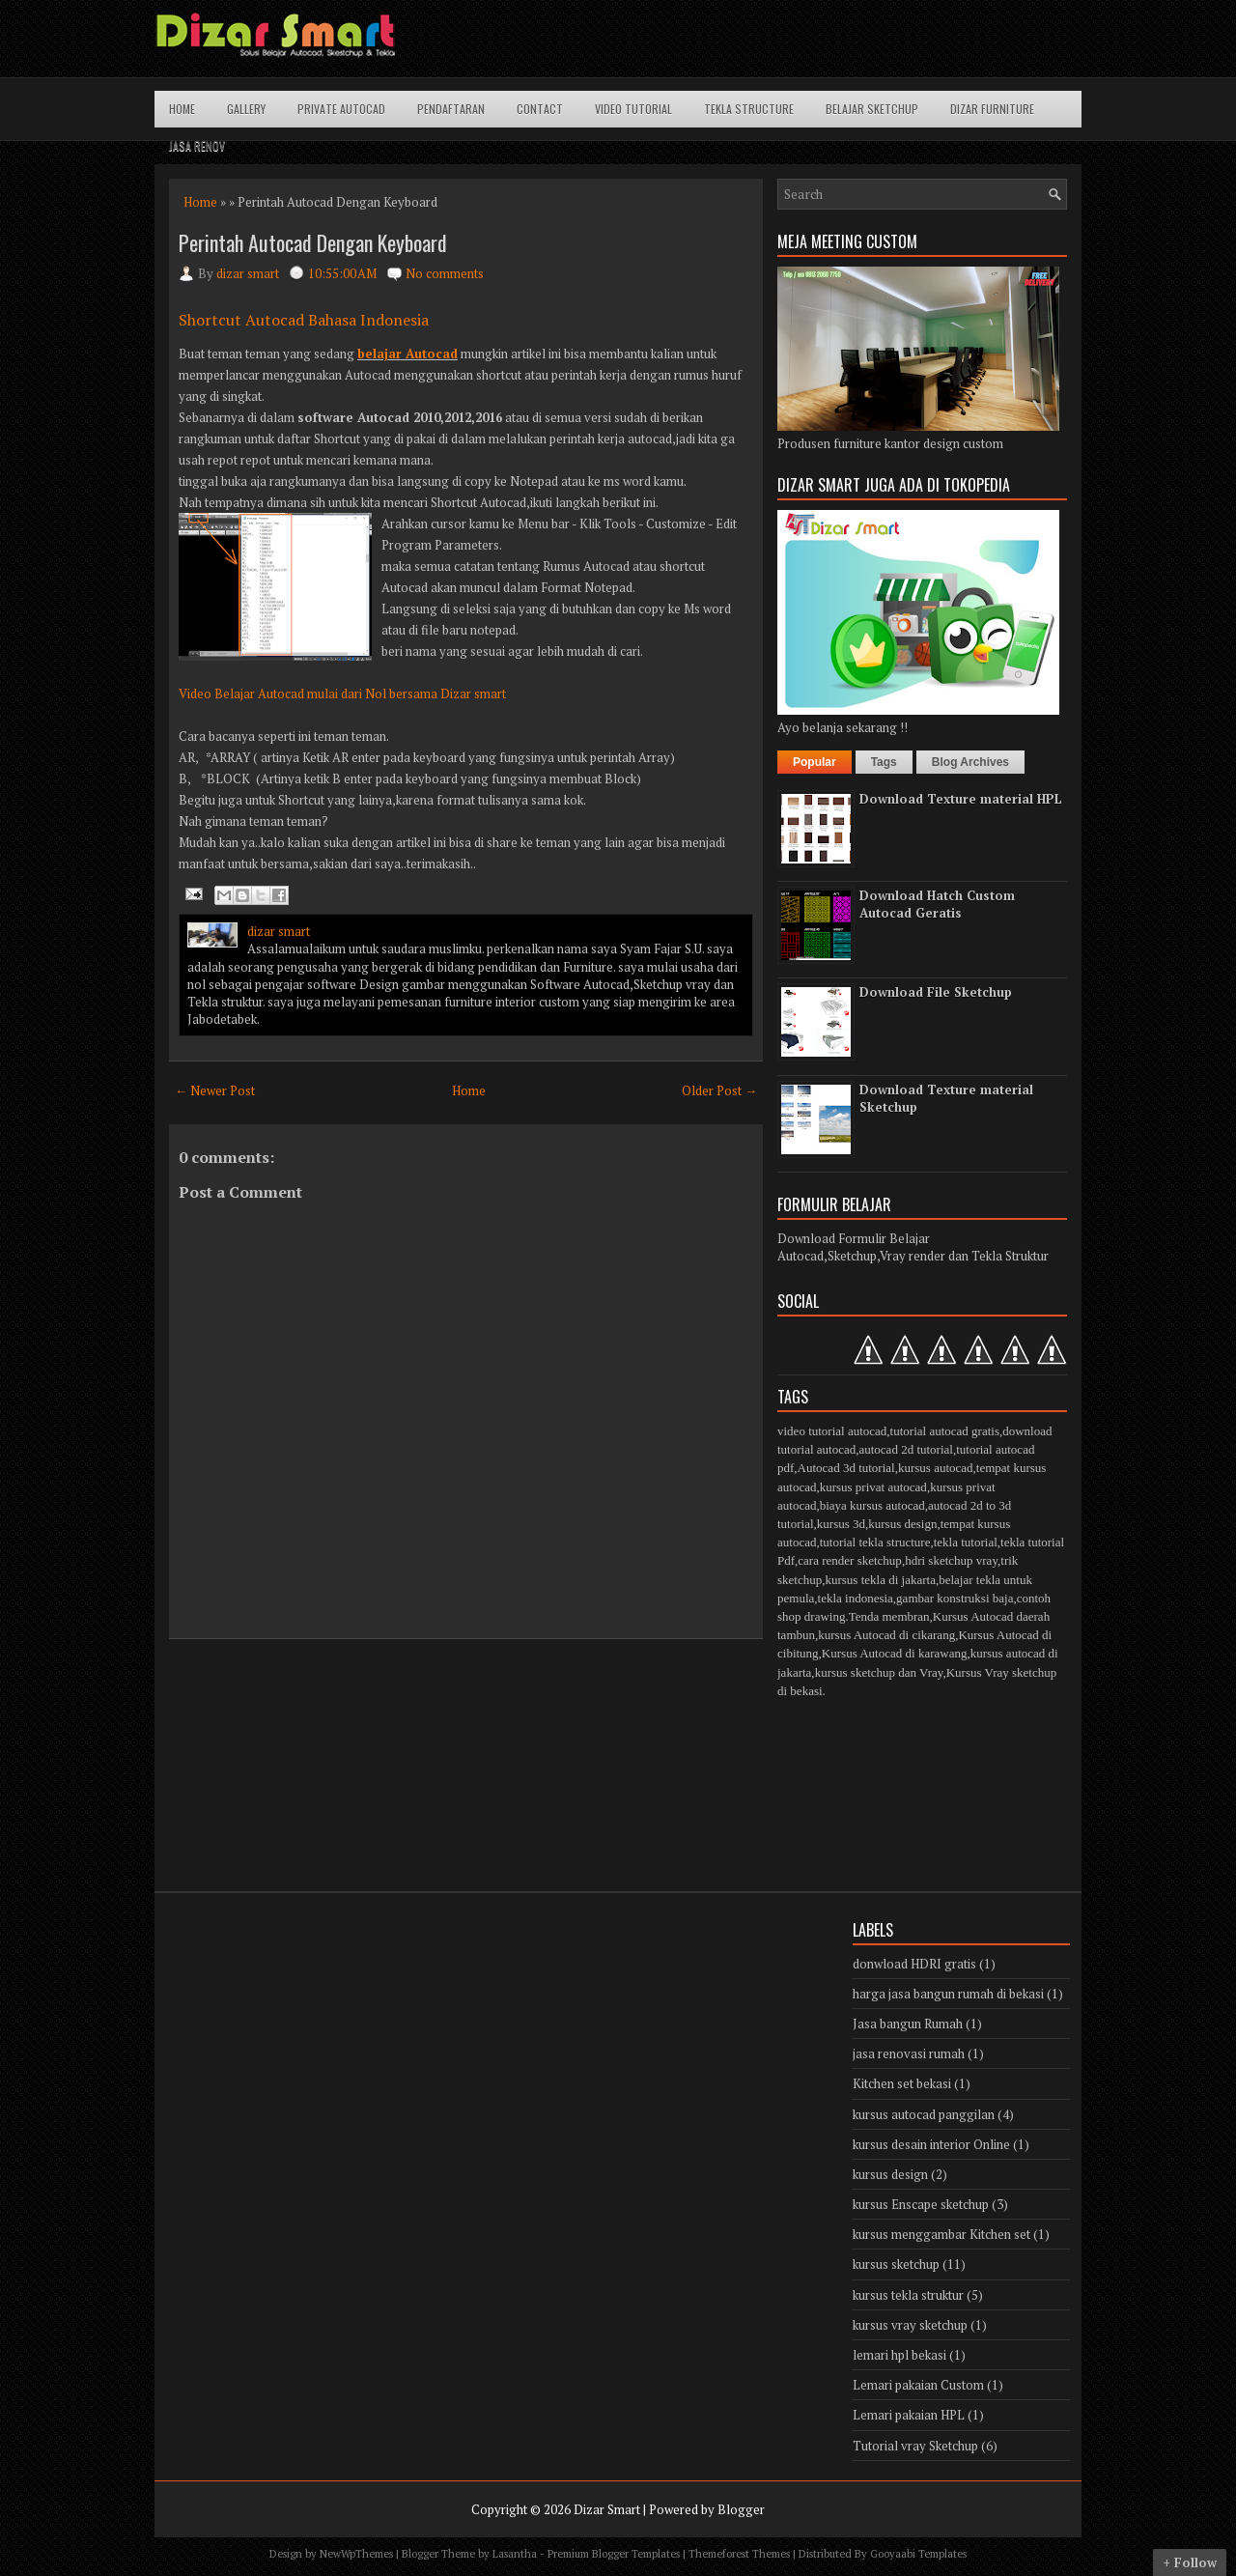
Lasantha (514, 2554)
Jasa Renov (197, 145)
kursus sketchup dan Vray (879, 1672)
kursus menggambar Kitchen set (941, 2234)
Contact (540, 108)
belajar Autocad (407, 353)
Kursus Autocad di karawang (895, 1653)
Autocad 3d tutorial (846, 1467)
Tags (884, 762)
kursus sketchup (896, 2264)
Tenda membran (889, 1616)
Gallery (246, 108)
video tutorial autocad (831, 1431)
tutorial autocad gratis (944, 1431)
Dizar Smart (607, 2509)
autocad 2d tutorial (905, 1449)
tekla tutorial (965, 1542)
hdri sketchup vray (951, 1560)
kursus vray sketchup (910, 2325)
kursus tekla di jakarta (880, 1579)
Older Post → (719, 1090)
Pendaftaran (451, 108)
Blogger (741, 2509)
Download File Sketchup (935, 992)
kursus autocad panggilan (924, 2114)
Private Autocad (341, 108)
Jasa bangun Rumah (908, 2023)
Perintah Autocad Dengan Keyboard (313, 242)
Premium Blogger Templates (614, 2554)
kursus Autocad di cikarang (886, 1635)
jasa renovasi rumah (909, 2053)
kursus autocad (935, 1467)
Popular (814, 762)
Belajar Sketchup (872, 108)
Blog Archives (970, 762)
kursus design (902, 1523)
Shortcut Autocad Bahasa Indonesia (304, 319)
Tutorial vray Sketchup (915, 2445)
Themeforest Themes (739, 2554)
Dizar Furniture (992, 108)
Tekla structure (749, 108)
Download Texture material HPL (960, 798)
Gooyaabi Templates (918, 2554)
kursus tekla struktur (908, 2295)
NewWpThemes (356, 2554)
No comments (445, 273)
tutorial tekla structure (875, 1542)
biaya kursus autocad (872, 1505)
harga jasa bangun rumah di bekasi (948, 1993)
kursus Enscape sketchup (921, 2204)
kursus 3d (841, 1523)
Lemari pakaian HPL (909, 2414)
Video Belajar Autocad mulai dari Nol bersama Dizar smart (342, 693)
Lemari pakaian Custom (918, 2384)
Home (182, 108)
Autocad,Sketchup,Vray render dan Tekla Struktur (913, 1255)
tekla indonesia (855, 1598)
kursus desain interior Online (931, 2144)
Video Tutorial (633, 108)
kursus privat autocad (873, 1487)
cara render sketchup (850, 1560)
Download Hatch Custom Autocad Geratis (937, 904)
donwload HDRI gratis (914, 1963)
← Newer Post (215, 1090)
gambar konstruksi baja (954, 1598)
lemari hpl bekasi (899, 2355)
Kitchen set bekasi (902, 2083)
